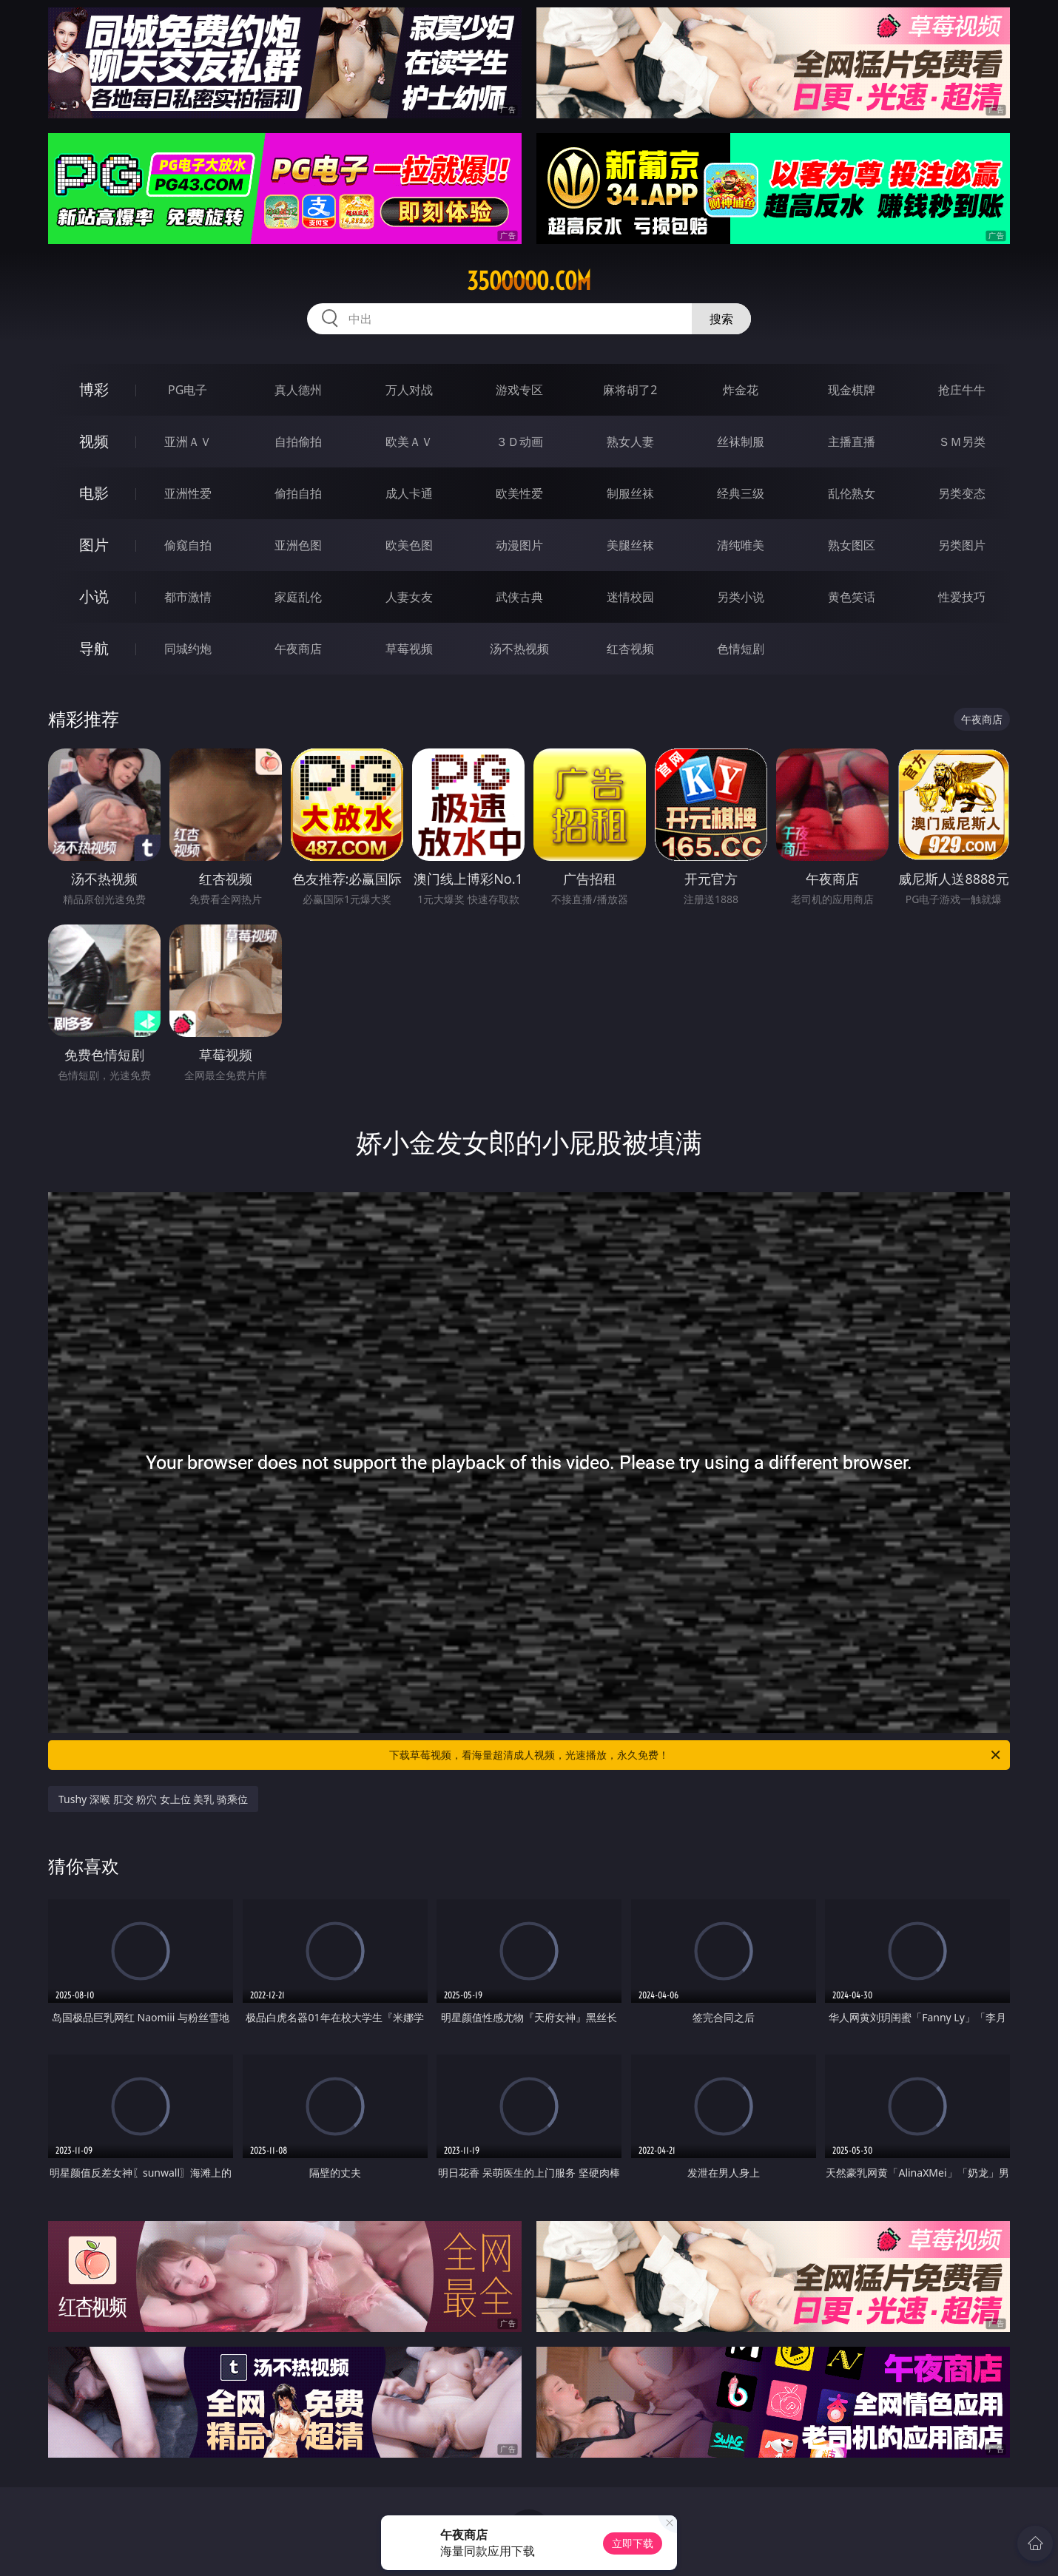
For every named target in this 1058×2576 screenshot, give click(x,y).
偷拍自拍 (298, 493)
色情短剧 (740, 648)
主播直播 (851, 441)
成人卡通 (409, 493)
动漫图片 (519, 545)
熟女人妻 (630, 441)
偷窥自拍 (188, 545)
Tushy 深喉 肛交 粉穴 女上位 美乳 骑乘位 (153, 1799)
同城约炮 (188, 648)
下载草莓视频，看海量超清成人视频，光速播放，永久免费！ (696, 1755)
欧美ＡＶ (409, 441)
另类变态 (961, 493)
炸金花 (740, 390)
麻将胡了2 (630, 390)
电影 (94, 493)
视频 (94, 441)
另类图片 (961, 545)
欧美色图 (409, 545)
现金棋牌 (851, 390)
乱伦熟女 (851, 493)
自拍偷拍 (298, 441)
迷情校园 (630, 597)
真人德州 (298, 390)
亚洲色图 (298, 545)
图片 (94, 545)
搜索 (721, 319)
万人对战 (409, 390)
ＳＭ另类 (961, 441)
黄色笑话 (851, 597)
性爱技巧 (961, 597)
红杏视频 (630, 648)
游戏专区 (519, 390)
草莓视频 (409, 648)
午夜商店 (298, 648)
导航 (94, 648)
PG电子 (187, 390)
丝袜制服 (740, 441)
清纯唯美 (740, 545)
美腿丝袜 (630, 545)
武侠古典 (519, 597)
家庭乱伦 (298, 597)
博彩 (94, 389)
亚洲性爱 (188, 493)
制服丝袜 (630, 493)
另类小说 (740, 597)
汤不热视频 (519, 648)
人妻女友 (409, 597)
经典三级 (740, 493)
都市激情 (188, 597)
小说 (94, 596)
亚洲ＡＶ (188, 441)
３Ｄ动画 (519, 441)
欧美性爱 (519, 493)
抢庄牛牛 (961, 390)
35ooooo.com (529, 281)
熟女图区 (851, 545)
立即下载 (632, 2543)
